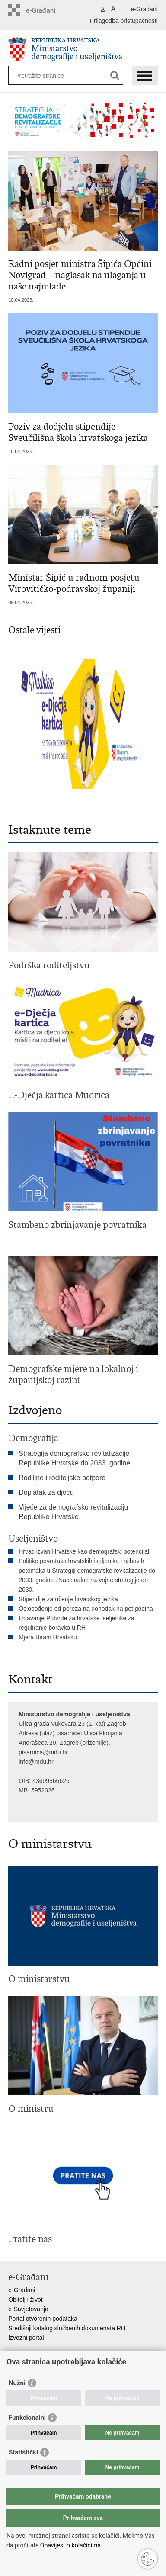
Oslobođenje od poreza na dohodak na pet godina (86, 1608)
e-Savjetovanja (28, 2309)
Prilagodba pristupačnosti (124, 20)
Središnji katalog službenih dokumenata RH (66, 2328)
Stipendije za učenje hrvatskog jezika (68, 1599)
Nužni (17, 2383)
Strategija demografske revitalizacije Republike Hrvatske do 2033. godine (74, 1458)
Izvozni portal (26, 2337)
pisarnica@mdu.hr (43, 1752)
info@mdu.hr (36, 1761)
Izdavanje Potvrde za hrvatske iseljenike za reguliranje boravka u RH (76, 1623)
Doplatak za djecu (46, 1492)
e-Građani (144, 9)
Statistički (23, 2452)
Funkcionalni (27, 2418)
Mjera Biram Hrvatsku (48, 1637)
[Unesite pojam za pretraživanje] (46, 75)
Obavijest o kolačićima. (70, 2545)
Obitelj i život (25, 2299)
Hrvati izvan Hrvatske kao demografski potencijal (84, 1551)
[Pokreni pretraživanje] (114, 75)
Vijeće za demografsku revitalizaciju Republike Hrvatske (73, 1511)
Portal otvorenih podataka (42, 2318)
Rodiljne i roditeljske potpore (62, 1477)
